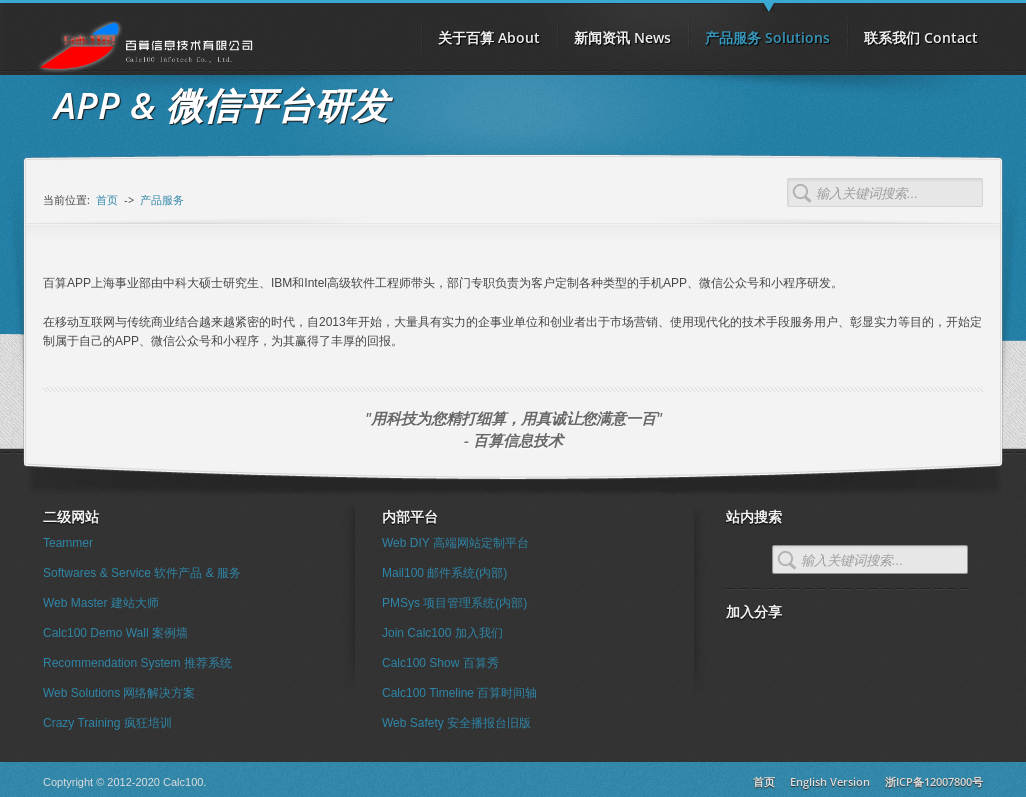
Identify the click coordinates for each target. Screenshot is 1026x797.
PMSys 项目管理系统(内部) (454, 603)
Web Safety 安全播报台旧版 (456, 723)
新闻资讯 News (622, 37)
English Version (830, 781)
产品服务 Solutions (767, 31)
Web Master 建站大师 (101, 603)
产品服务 (162, 199)
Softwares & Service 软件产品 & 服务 (142, 573)
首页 (107, 199)
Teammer (68, 543)
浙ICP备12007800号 (934, 781)
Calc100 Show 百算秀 (440, 663)
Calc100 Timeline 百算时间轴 (459, 693)
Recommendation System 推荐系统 (137, 663)
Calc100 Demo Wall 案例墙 (115, 633)
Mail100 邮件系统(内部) (444, 573)
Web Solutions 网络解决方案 (119, 693)
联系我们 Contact (921, 37)
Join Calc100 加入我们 (442, 633)
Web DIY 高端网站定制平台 (455, 543)
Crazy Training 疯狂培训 (107, 723)
